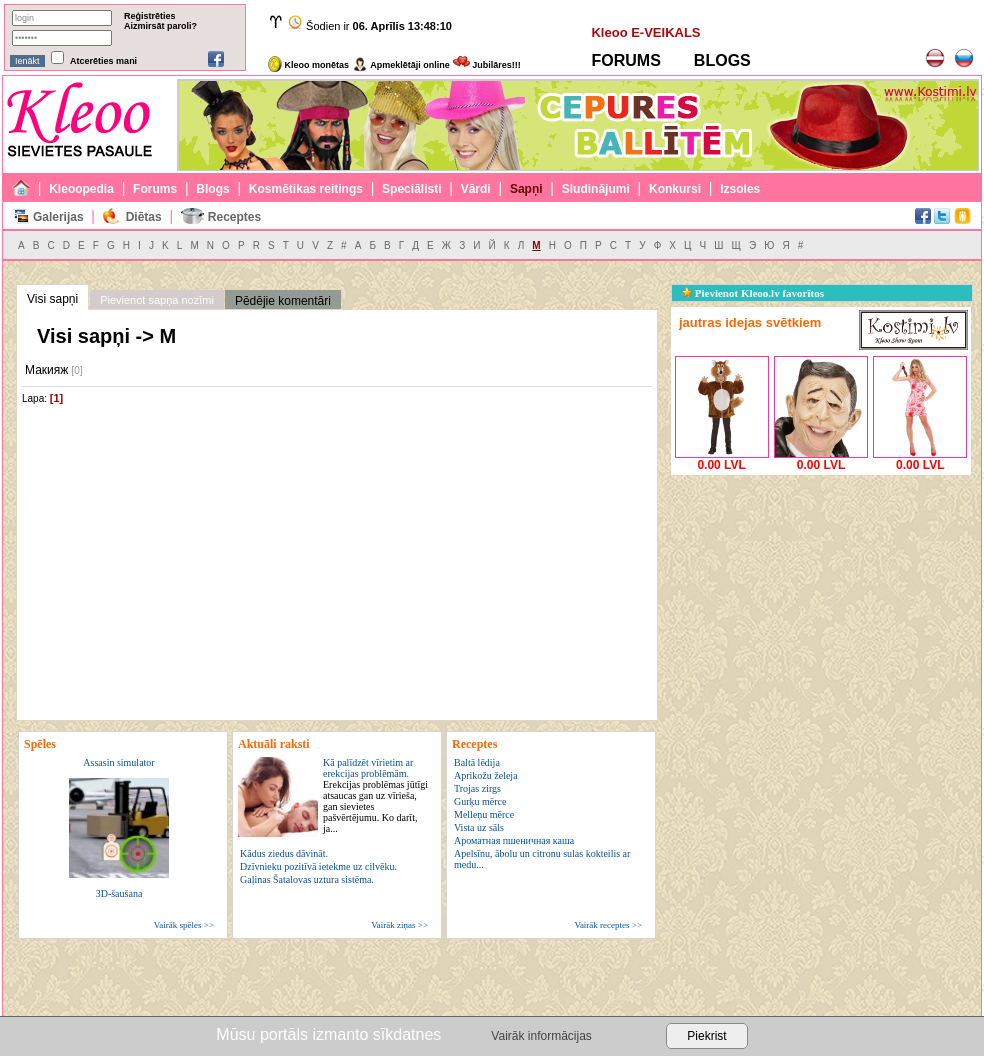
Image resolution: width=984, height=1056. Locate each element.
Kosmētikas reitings (306, 189)
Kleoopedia (81, 189)
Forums (155, 189)
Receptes (234, 217)
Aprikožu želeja (486, 775)
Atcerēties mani (103, 61)
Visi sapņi (52, 299)
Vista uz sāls (479, 827)
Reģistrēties (150, 16)
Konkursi (675, 189)
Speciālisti (411, 189)
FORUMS (625, 60)
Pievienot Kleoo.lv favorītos (753, 293)
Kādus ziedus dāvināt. (284, 853)
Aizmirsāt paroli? (160, 26)
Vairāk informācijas (541, 1036)
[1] (56, 398)
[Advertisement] (821, 605)
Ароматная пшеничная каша (514, 840)
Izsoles (740, 189)
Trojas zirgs (477, 788)
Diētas (144, 217)
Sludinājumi (596, 189)
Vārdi (476, 189)
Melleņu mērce (484, 814)
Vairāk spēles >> (184, 925)
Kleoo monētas (308, 65)
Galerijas (58, 217)
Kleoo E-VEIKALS (645, 32)
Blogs (212, 189)
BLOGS (722, 60)
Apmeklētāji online (401, 65)
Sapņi (526, 189)
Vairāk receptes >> (608, 925)
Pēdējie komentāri (283, 301)
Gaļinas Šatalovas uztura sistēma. (307, 879)
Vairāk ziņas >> (399, 925)
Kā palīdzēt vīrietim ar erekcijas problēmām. (375, 795)
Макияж (46, 370)
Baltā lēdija (477, 762)
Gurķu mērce (480, 801)
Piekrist (706, 1036)
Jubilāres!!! (487, 65)
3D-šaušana (119, 893)
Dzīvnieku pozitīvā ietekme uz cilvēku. (318, 866)
